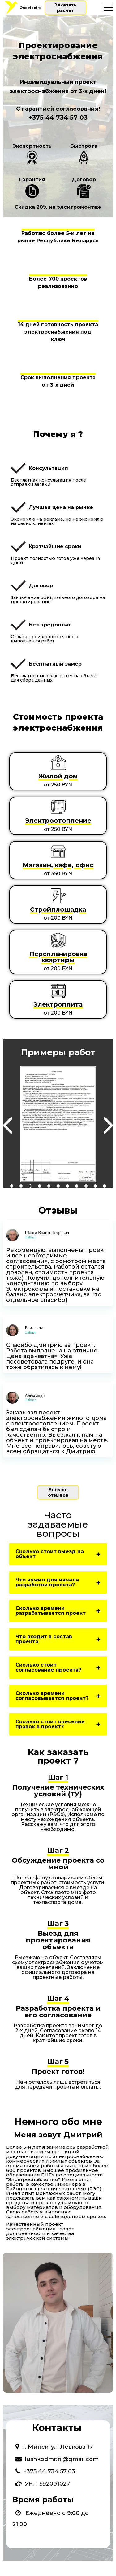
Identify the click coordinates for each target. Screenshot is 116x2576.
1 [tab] (11, 1186)
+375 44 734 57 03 (58, 117)
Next (108, 1126)
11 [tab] (104, 1186)
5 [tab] (48, 1186)
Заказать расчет (65, 7)
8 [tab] (76, 1186)
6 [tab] (58, 1186)
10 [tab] (95, 1186)
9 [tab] (86, 1186)
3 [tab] (30, 1186)
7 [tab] (67, 1186)
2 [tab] (21, 1186)
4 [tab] (39, 1186)
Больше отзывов (58, 1492)
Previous (7, 1126)
